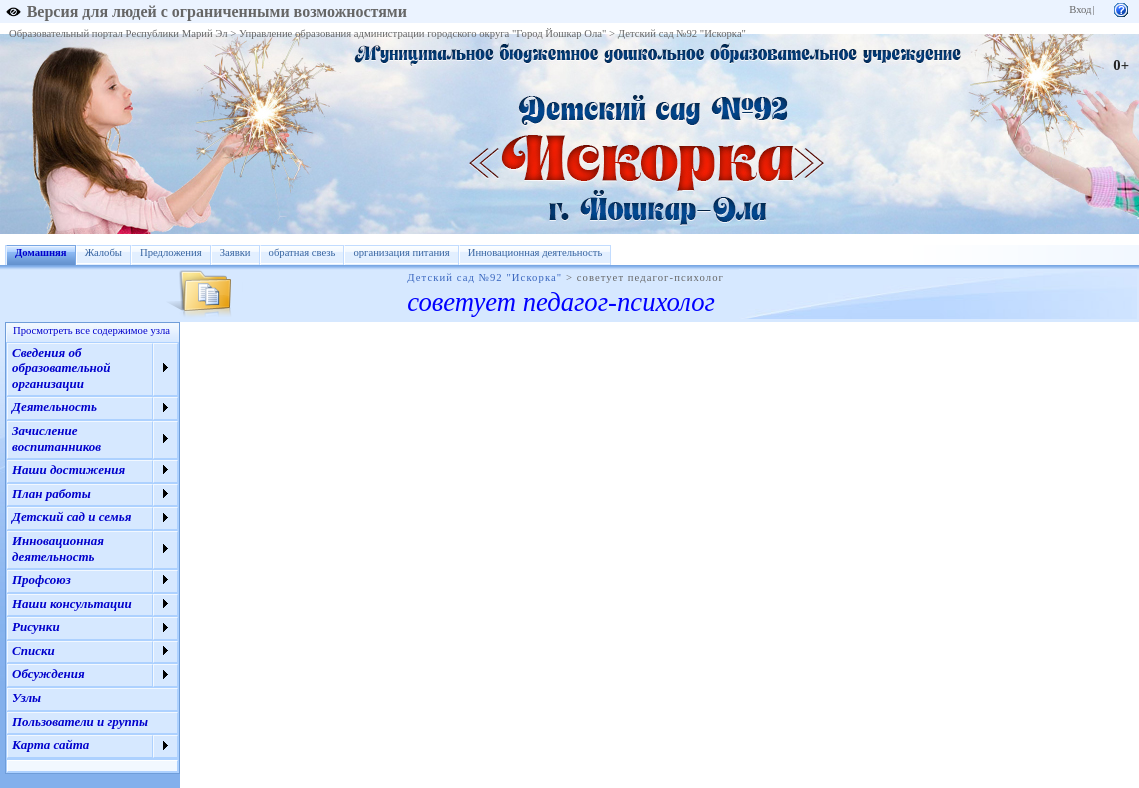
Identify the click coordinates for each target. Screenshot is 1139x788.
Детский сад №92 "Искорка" (682, 33)
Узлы (26, 697)
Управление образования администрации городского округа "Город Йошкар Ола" (423, 33)
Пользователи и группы (80, 721)
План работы (51, 493)
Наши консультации (72, 603)
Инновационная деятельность (535, 252)
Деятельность (54, 406)
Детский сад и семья (71, 516)
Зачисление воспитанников (56, 438)
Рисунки (36, 626)
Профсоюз (41, 579)
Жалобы (103, 252)
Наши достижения (68, 469)
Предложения (171, 252)
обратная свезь (302, 252)
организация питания (401, 252)
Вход (1080, 9)
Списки (33, 650)
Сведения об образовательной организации (61, 368)
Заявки (235, 252)
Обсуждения (48, 673)
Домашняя (41, 252)
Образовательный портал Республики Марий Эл (118, 33)
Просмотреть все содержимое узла (91, 330)
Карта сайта (50, 744)
